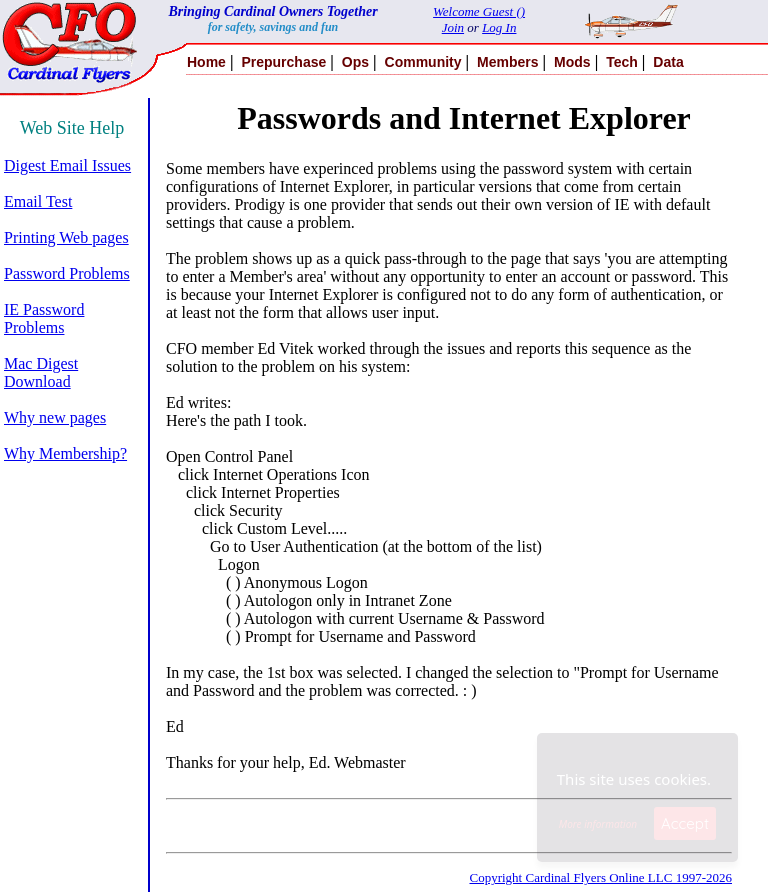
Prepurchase (283, 62)
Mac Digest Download (41, 372)
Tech (622, 62)
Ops (355, 62)
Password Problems (67, 273)
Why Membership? (65, 453)
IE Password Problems (44, 318)
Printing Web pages (66, 237)
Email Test (38, 201)
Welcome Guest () (479, 11)
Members (507, 62)
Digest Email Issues (67, 165)
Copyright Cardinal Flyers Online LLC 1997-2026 (600, 877)
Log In (499, 27)
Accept (685, 823)
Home (206, 62)
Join (453, 27)
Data (668, 62)
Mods (572, 62)
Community (423, 62)
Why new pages (55, 417)
